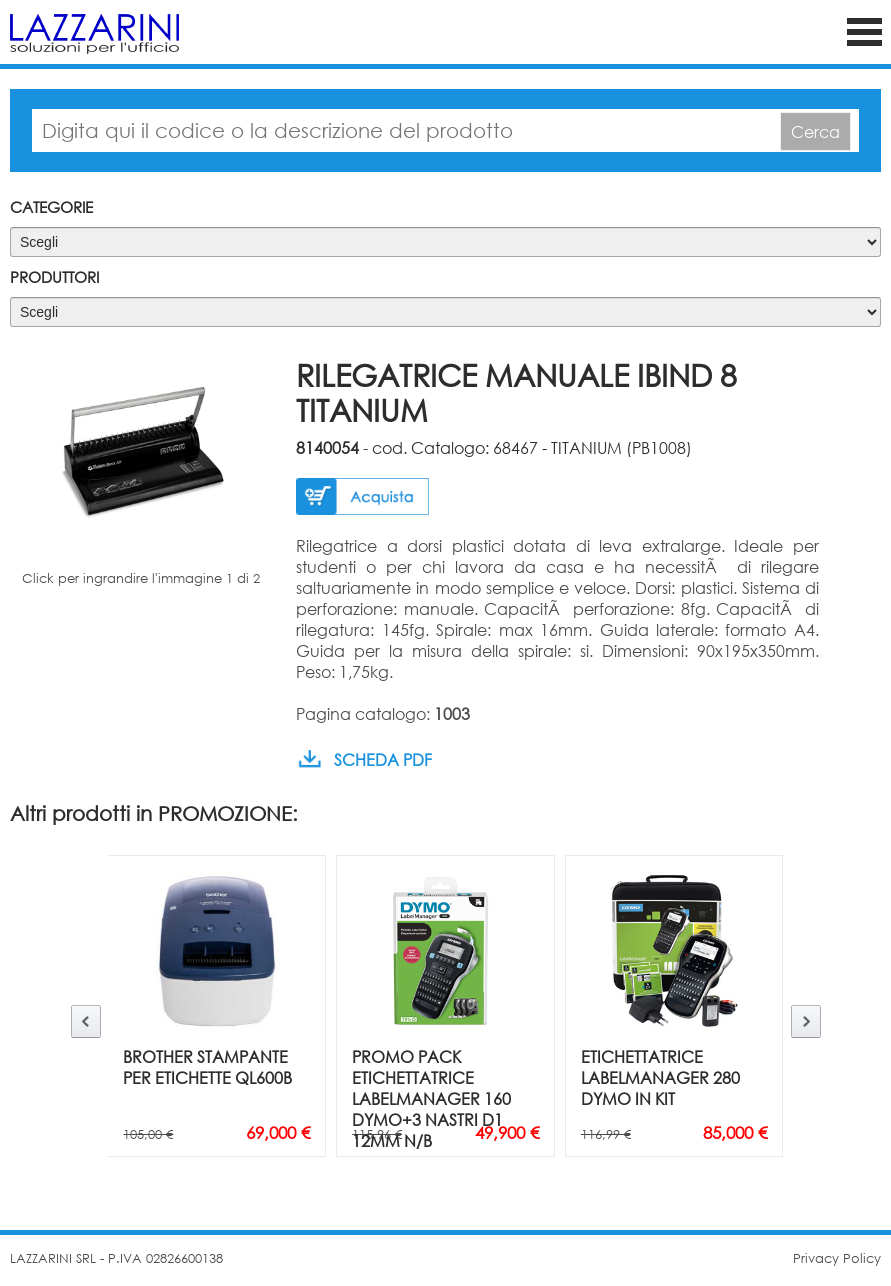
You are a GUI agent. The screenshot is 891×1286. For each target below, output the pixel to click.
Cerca (815, 131)
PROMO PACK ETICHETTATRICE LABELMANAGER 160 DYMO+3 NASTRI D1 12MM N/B (431, 1098)
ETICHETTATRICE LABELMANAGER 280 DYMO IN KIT (660, 1077)
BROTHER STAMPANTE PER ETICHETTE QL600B (207, 1067)
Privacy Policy (837, 1258)
